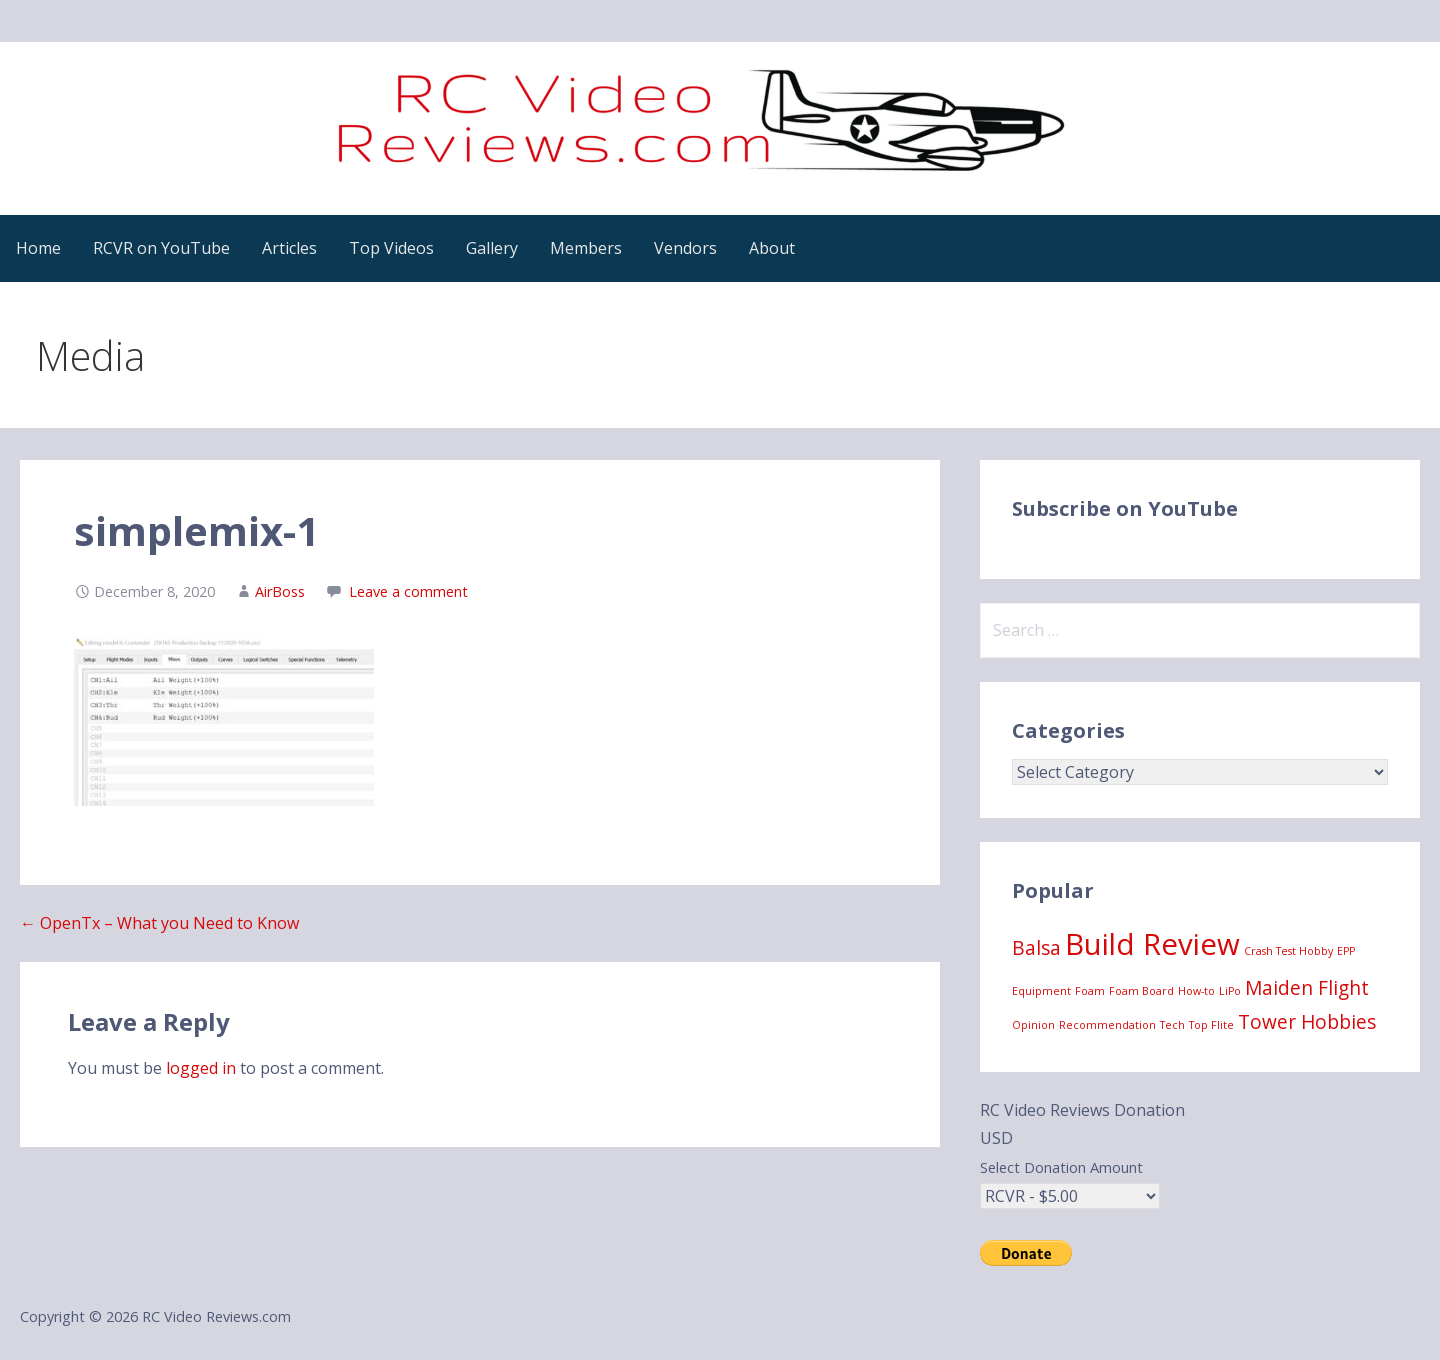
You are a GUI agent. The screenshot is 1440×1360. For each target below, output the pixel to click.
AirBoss (280, 591)
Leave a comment (408, 591)
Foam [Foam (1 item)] (1090, 991)
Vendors (685, 248)
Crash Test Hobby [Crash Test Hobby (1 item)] (1288, 951)
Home (38, 248)
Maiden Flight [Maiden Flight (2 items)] (1307, 988)
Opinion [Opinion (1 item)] (1033, 1025)
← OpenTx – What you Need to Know (159, 923)
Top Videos (391, 248)
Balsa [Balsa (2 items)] (1036, 948)
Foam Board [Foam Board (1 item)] (1141, 991)
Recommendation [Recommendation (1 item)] (1107, 1025)
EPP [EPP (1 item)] (1346, 951)
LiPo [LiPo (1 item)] (1230, 991)
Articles (289, 248)
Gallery (492, 248)
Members (586, 248)
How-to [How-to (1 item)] (1196, 991)
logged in (201, 1068)
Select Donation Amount (1061, 1167)
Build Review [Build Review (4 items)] (1152, 944)
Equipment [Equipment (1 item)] (1041, 991)
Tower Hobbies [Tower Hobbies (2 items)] (1307, 1022)
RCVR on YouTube (161, 248)
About (772, 248)
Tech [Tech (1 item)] (1172, 1025)
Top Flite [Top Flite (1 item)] (1211, 1025)
